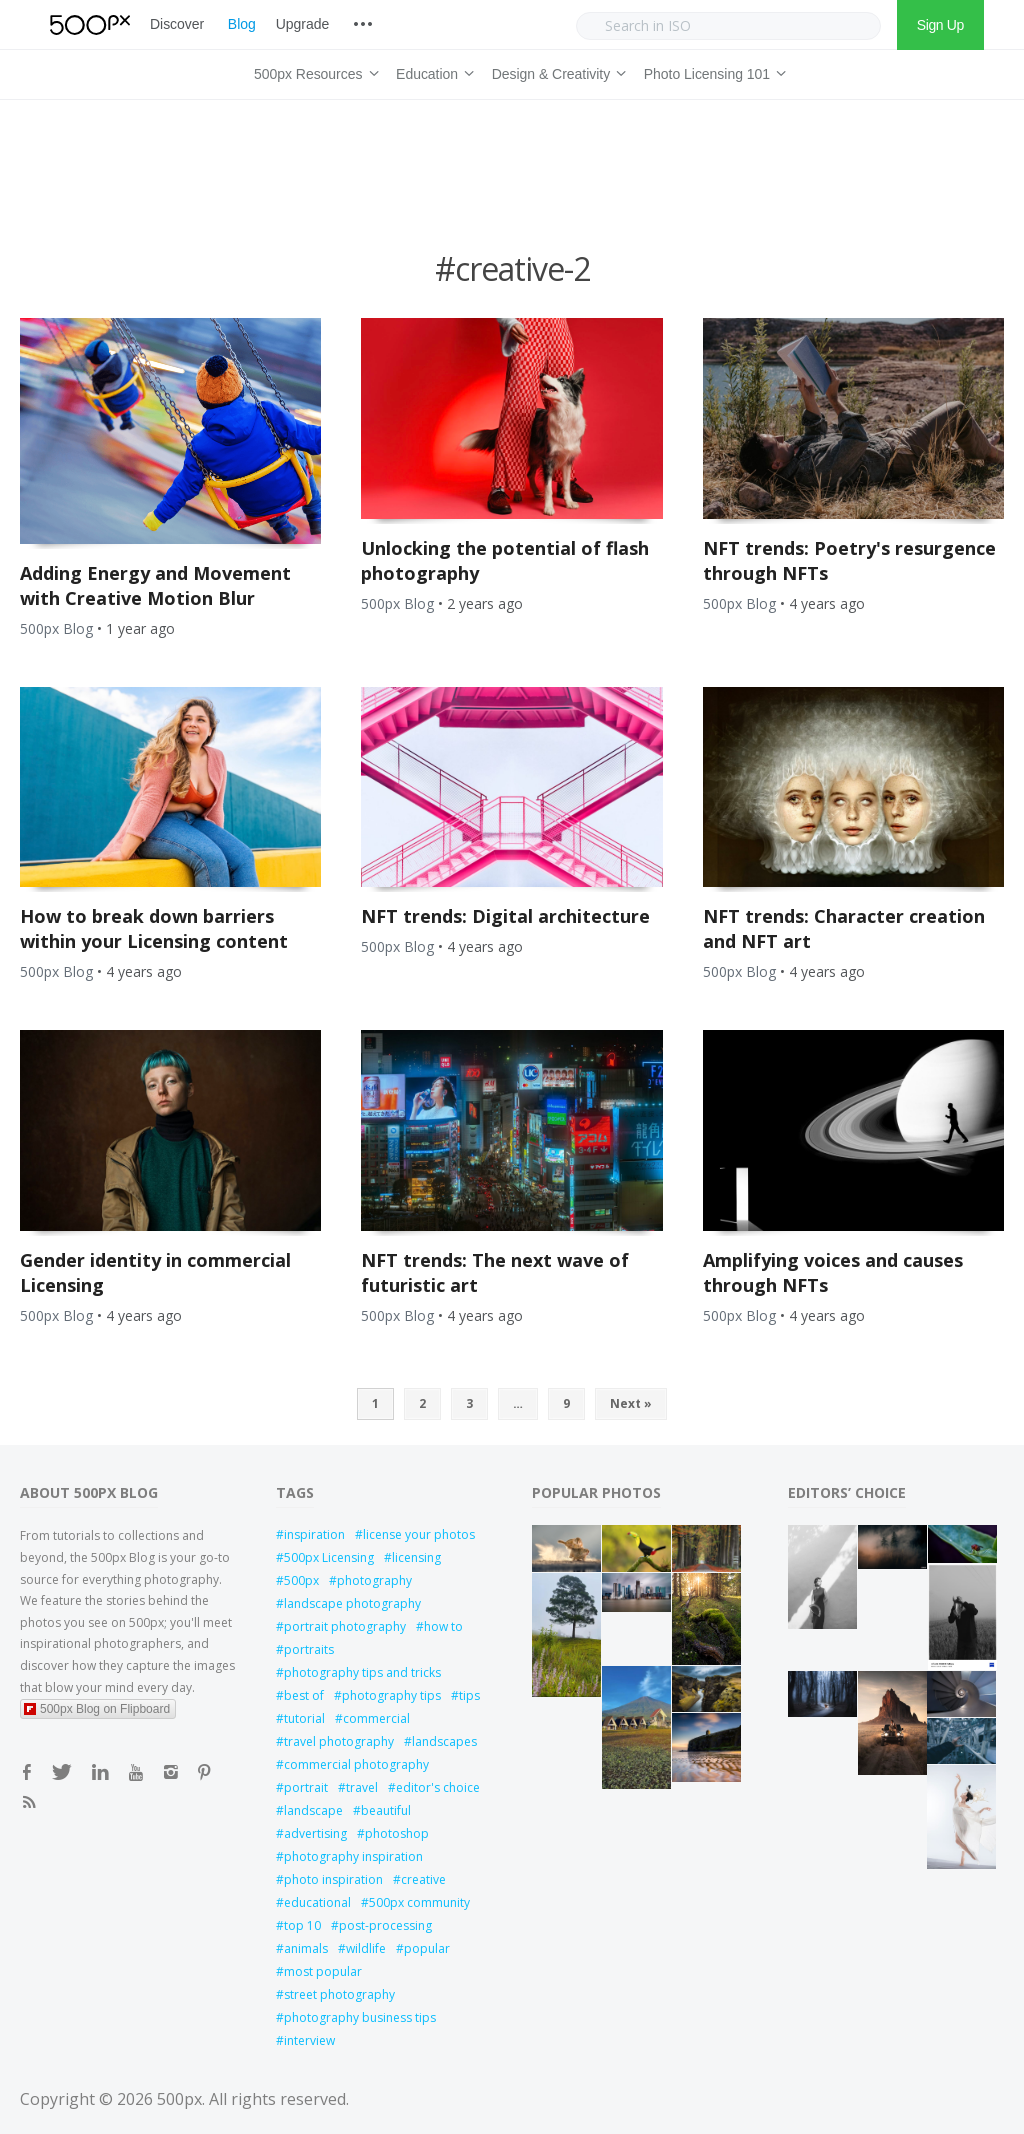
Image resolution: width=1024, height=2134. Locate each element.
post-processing (385, 1925)
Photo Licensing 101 (712, 71)
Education (432, 71)
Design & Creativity (556, 71)
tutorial (304, 1718)
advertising (315, 1833)
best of (304, 1695)
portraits (309, 1649)
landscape (313, 1810)
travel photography (339, 1741)
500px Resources (313, 71)
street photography (339, 1994)
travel (362, 1787)
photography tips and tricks (362, 1672)
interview (309, 2040)
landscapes (444, 1741)
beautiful (386, 1810)
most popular (323, 1971)
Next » (631, 1403)
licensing (416, 1557)
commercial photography (356, 1764)
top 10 (302, 1925)
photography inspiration (353, 1856)
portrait (306, 1787)
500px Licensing (329, 1557)
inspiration (314, 1534)
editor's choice (438, 1787)
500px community (419, 1902)
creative (423, 1879)
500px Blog (56, 628)
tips (469, 1695)
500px (301, 1580)
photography (374, 1580)
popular (427, 1948)
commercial (376, 1718)
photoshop (397, 1833)
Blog (242, 24)
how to (443, 1626)
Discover (177, 24)
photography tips (391, 1695)
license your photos (419, 1534)
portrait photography (345, 1626)
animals (306, 1948)
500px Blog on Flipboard (97, 1709)
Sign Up (940, 25)
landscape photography (352, 1603)
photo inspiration (333, 1879)
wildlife (366, 1948)
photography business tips (360, 2017)
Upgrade (302, 24)
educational (317, 1902)
